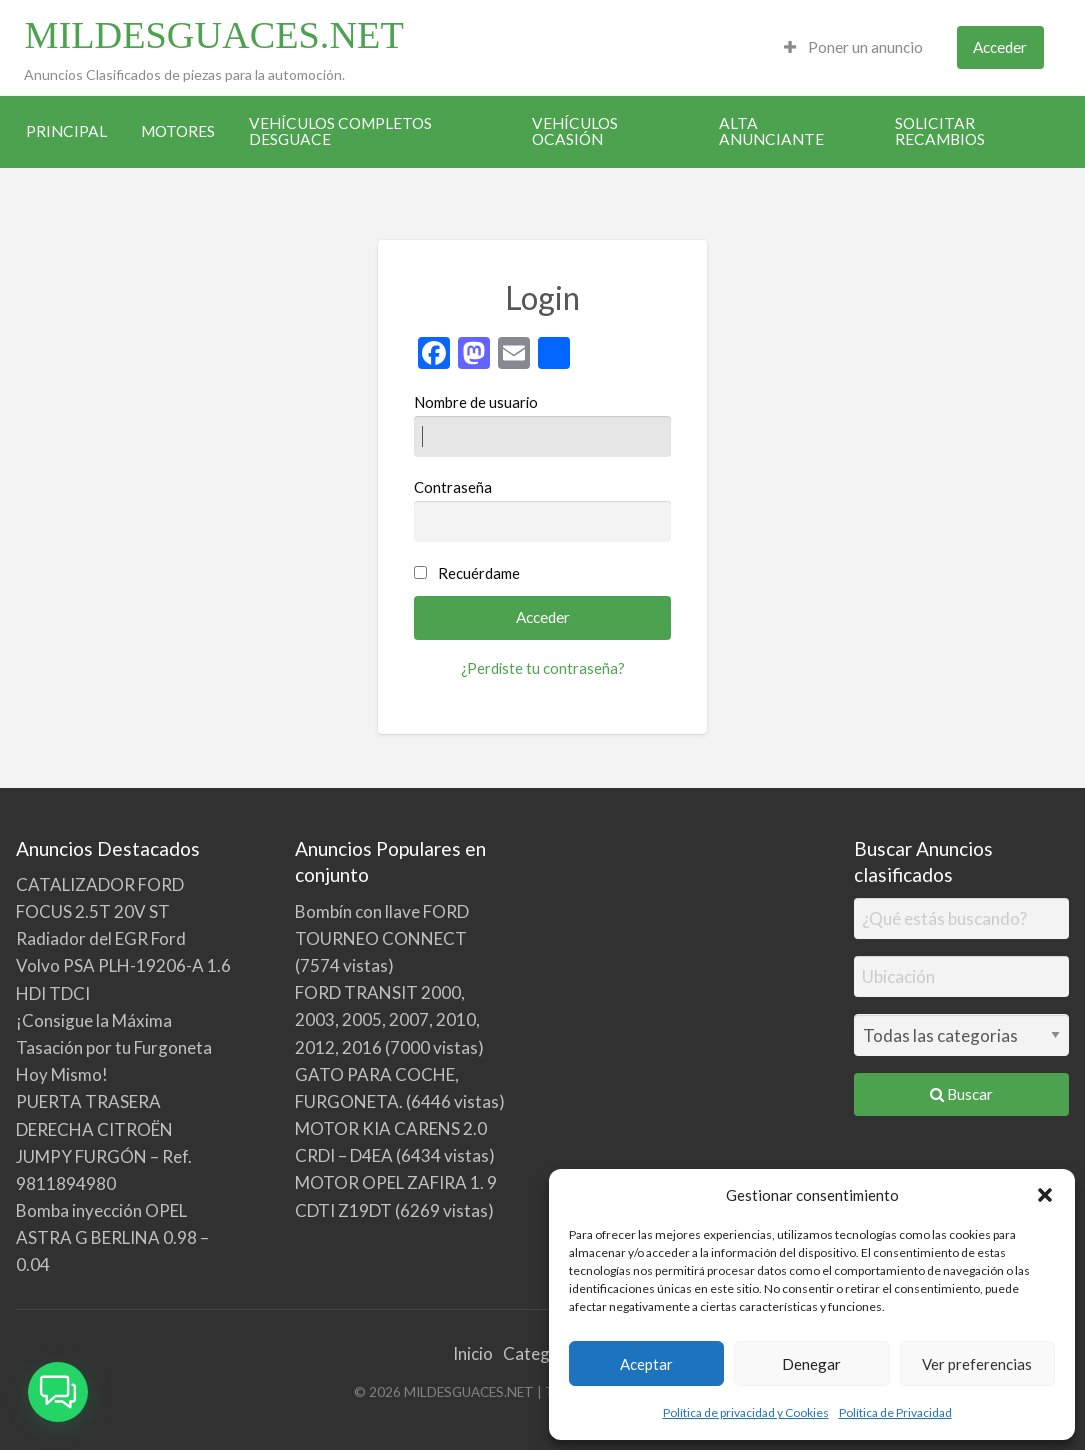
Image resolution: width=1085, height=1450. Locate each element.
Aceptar (646, 1364)
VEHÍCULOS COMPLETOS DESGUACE (340, 131)
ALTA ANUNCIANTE (771, 131)
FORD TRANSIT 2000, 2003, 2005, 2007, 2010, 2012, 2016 (387, 1019)
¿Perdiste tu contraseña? (543, 668)
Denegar (811, 1364)
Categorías (545, 1353)
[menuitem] (853, 47)
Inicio (473, 1353)
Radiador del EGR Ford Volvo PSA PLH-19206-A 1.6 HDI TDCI (123, 965)
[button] (1045, 1195)
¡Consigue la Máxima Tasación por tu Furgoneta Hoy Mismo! (114, 1047)
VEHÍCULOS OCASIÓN (575, 131)
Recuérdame (479, 573)
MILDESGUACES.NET (213, 35)
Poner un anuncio (853, 47)
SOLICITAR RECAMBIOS (940, 131)
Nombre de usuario (543, 425)
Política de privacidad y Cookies (746, 1412)
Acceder (1000, 47)
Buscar (961, 1094)
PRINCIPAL (66, 131)
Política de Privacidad (895, 1412)
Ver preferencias (977, 1364)
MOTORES (178, 131)
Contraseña (543, 510)
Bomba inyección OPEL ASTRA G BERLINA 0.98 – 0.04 (112, 1237)
